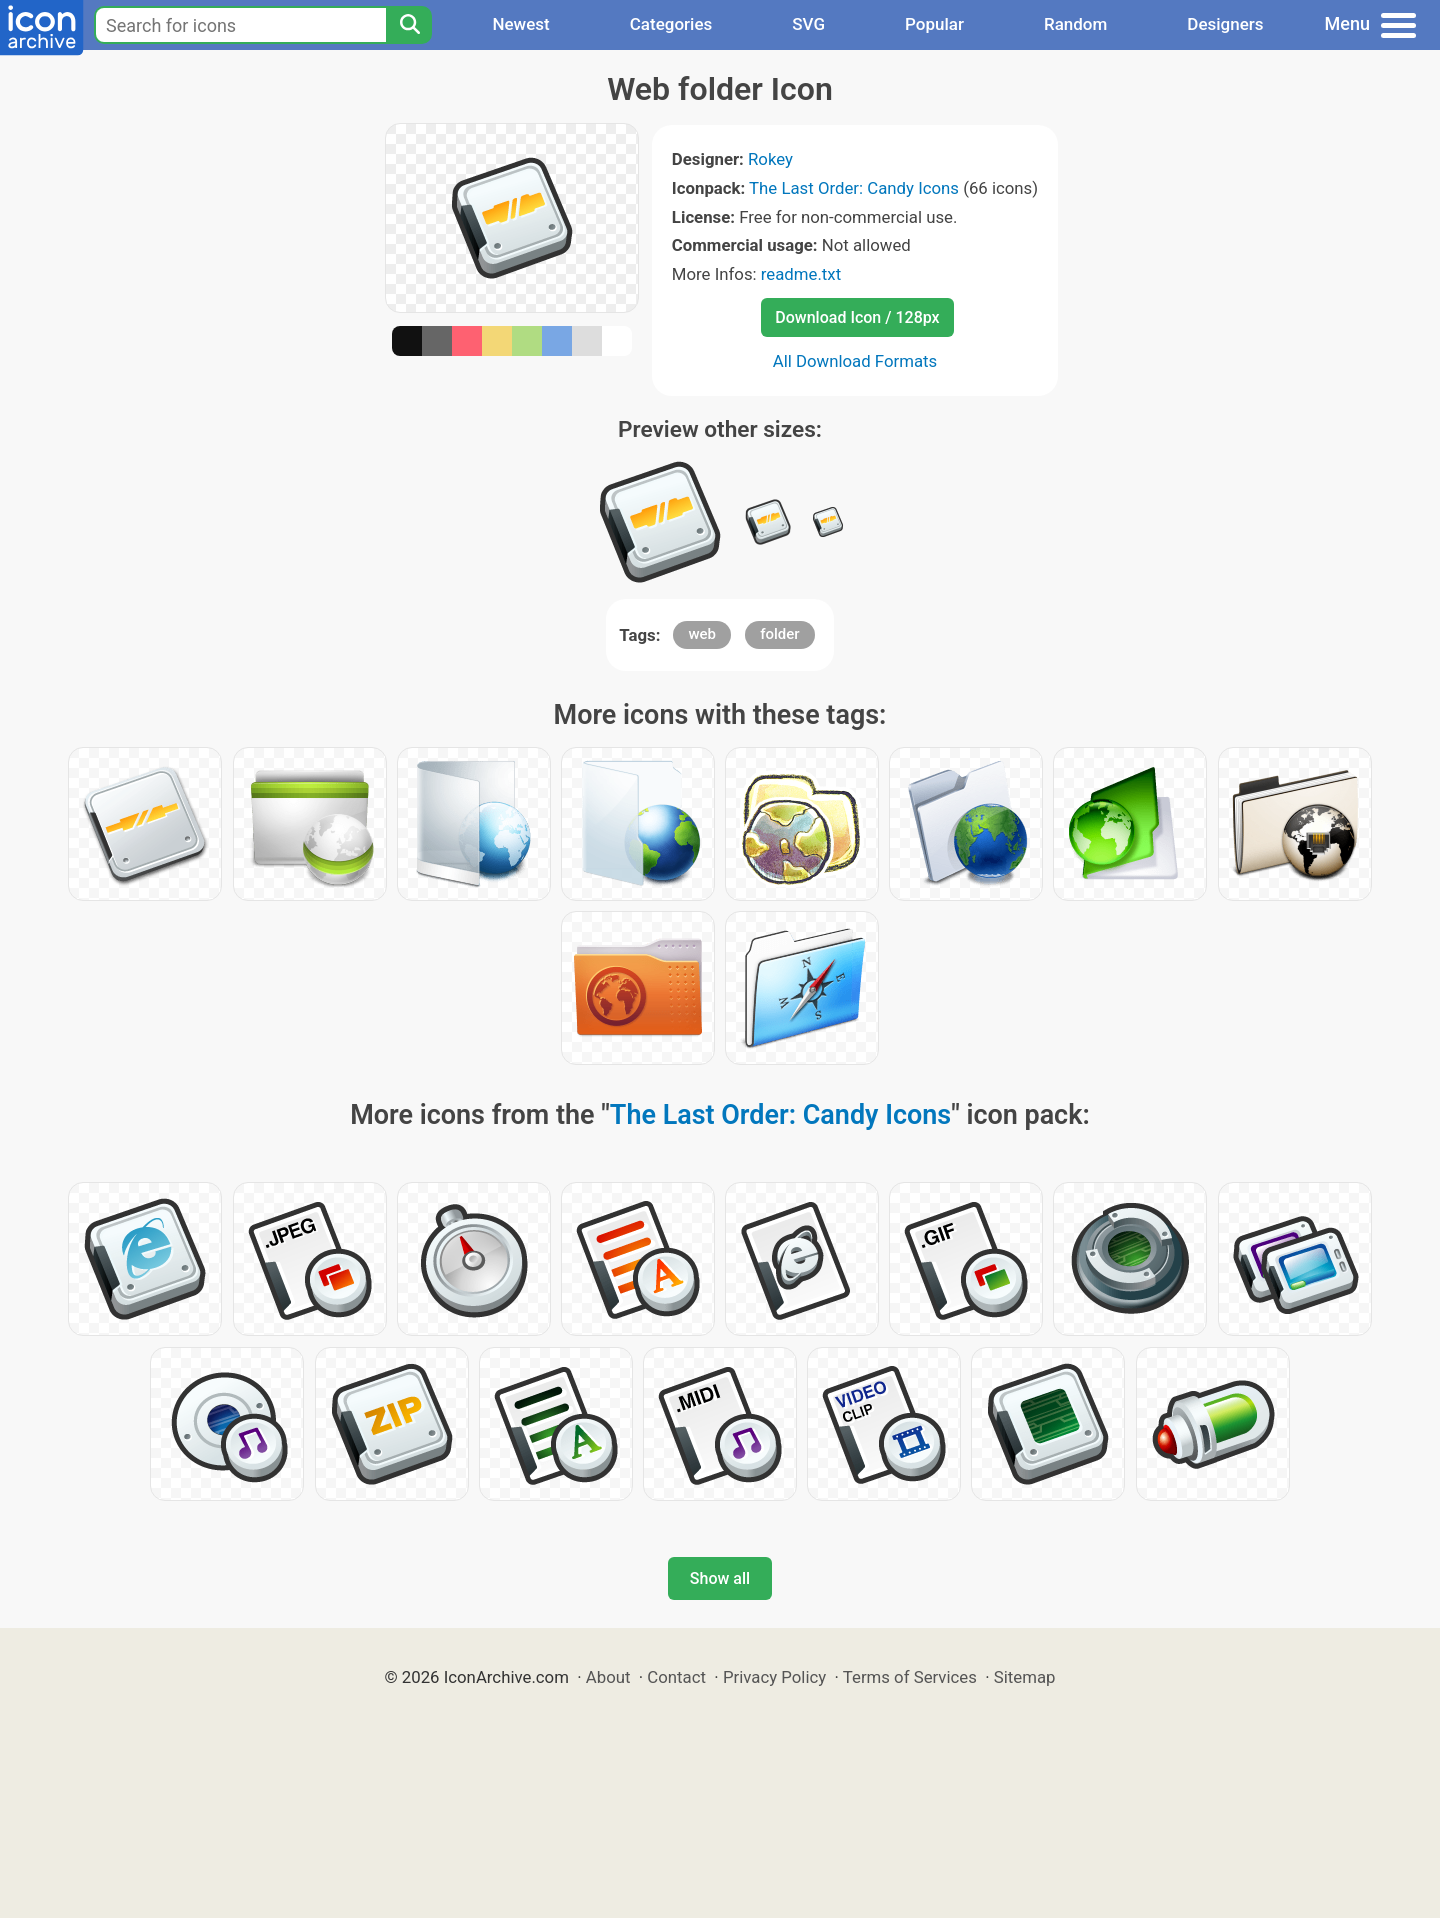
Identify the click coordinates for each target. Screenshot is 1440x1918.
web (702, 634)
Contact (676, 1677)
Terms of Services (910, 1677)
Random (1075, 24)
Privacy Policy (774, 1677)
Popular (934, 24)
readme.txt (801, 274)
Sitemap (1025, 1677)
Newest (520, 24)
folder (779, 634)
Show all (720, 1578)
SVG (808, 24)
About (608, 1677)
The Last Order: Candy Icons (854, 188)
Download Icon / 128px (857, 317)
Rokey (770, 159)
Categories (671, 24)
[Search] (409, 25)
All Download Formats (855, 361)
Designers (1225, 24)
